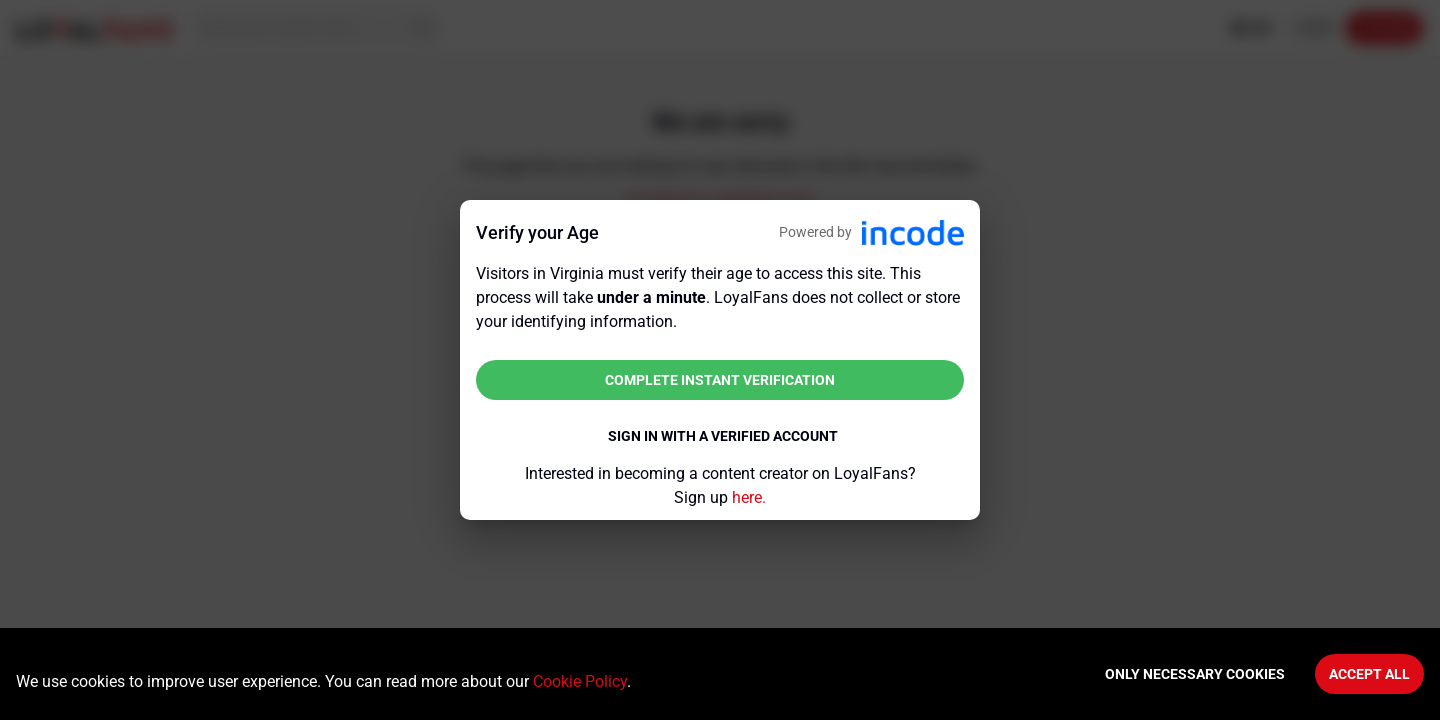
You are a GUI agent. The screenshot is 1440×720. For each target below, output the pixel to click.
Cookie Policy (580, 681)
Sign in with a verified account (723, 436)
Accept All (1369, 674)
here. (749, 497)
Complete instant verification (720, 380)
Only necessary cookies (1195, 674)
